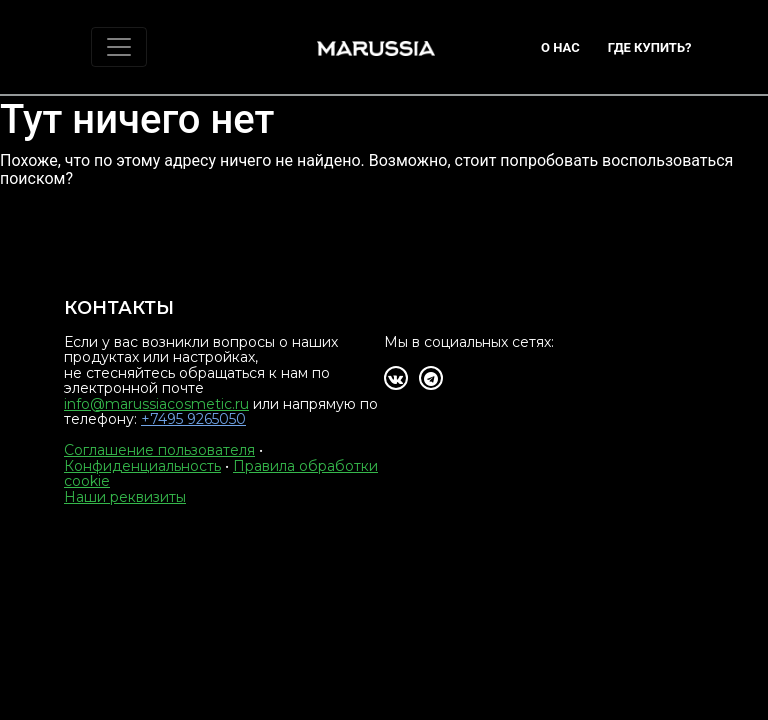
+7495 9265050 (193, 419)
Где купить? (650, 47)
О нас (560, 47)
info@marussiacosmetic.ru (156, 404)
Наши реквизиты (125, 497)
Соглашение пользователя (159, 450)
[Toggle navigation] (119, 47)
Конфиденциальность (142, 466)
